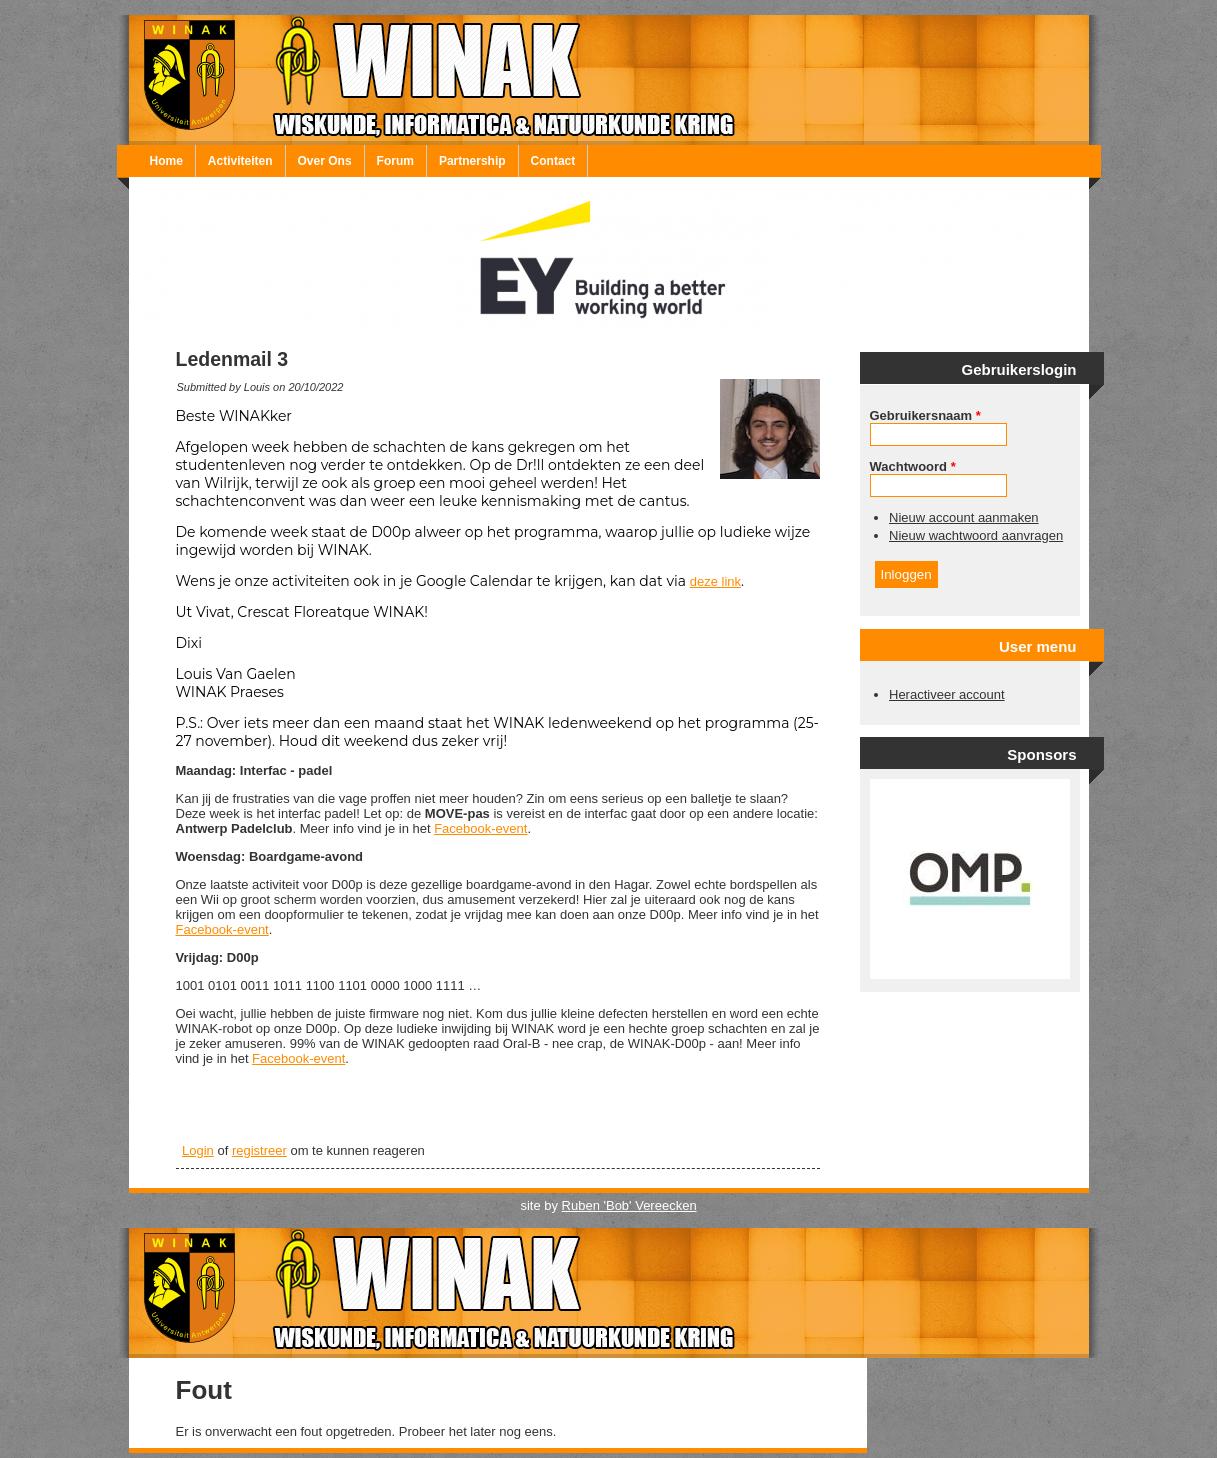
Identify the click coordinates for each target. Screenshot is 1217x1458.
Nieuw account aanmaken (964, 517)
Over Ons (325, 161)
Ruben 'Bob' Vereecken (629, 1205)
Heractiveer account (947, 694)
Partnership (472, 161)
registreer (259, 1150)
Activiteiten (240, 161)
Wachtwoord (913, 466)
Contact (553, 161)
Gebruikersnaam (925, 415)
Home (166, 161)
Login (198, 1150)
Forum (395, 161)
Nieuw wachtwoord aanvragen (976, 535)
